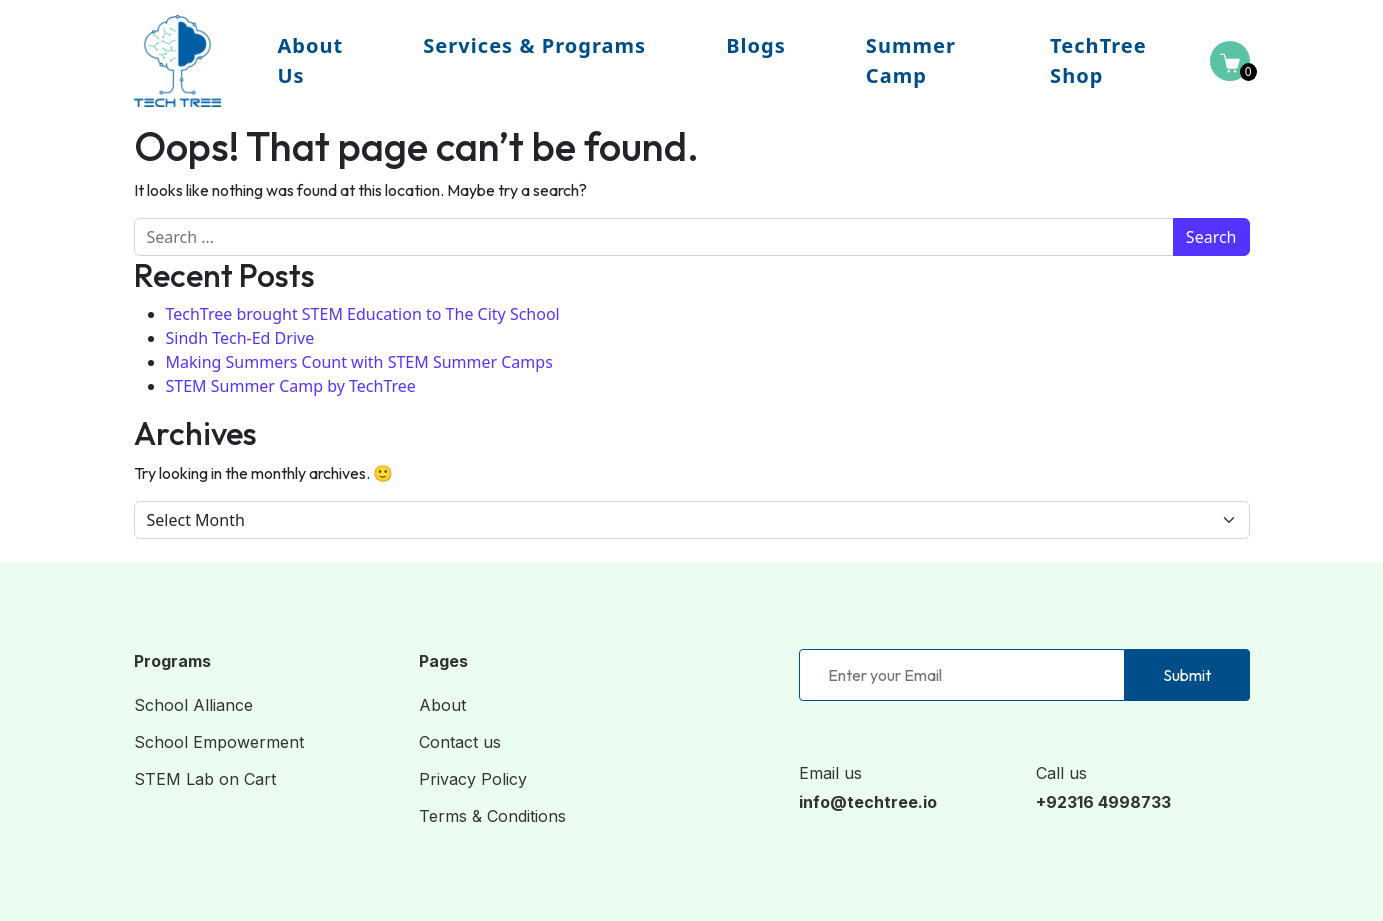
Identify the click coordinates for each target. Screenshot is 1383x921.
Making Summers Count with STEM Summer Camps (359, 362)
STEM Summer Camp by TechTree (291, 386)
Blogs (756, 45)
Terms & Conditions (492, 816)
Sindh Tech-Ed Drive (240, 338)
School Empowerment (219, 742)
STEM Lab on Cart (205, 779)
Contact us (460, 742)
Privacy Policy (473, 779)
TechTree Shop (1098, 60)
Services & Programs (534, 45)
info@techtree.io (868, 802)
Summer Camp (911, 60)
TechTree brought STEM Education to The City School (363, 314)
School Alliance (193, 705)
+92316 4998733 (1103, 802)
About (442, 705)
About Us (310, 60)
